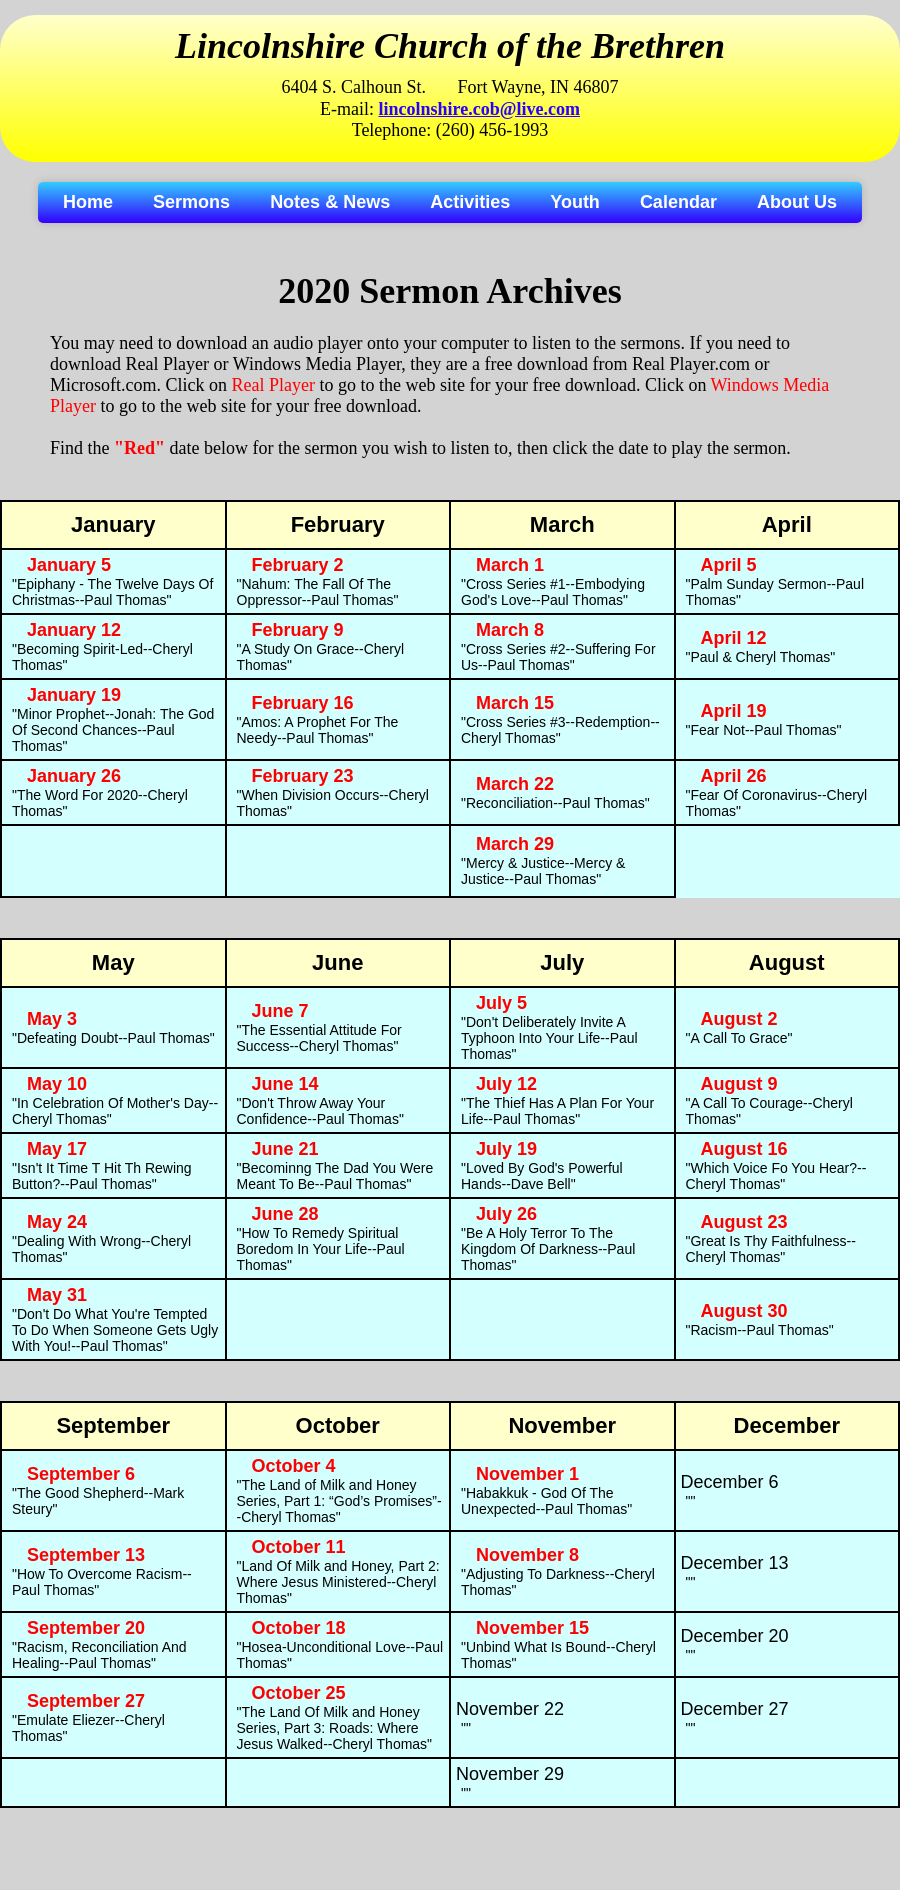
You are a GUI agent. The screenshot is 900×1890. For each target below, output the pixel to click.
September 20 (86, 1628)
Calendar (678, 202)
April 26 (734, 776)
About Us (797, 202)
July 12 (506, 1084)
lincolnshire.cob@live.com (479, 109)
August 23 (744, 1222)
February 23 (303, 776)
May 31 (57, 1295)
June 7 (280, 1011)
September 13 (86, 1555)
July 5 (501, 1003)
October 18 (299, 1628)
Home (88, 202)
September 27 (86, 1701)
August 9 (739, 1084)
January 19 (74, 695)
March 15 (515, 703)
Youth (575, 202)
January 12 (74, 630)
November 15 (532, 1628)
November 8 (527, 1555)
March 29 (515, 844)
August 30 (744, 1311)
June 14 (285, 1084)
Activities (470, 202)
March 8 (510, 630)
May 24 (57, 1222)
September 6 (81, 1474)
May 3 (52, 1019)
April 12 (734, 638)
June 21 (285, 1149)
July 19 (506, 1149)
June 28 (285, 1214)
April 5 (729, 565)
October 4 (294, 1466)
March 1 (510, 565)
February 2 (298, 565)
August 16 (744, 1149)
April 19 (734, 711)
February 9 (298, 630)
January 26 (74, 776)
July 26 (506, 1214)
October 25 (299, 1693)
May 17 (57, 1149)
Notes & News (330, 202)
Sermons (191, 202)
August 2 (739, 1019)
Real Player (272, 385)
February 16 (303, 703)
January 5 (69, 565)
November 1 (527, 1474)
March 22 (515, 784)
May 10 (57, 1084)
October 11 (299, 1547)
